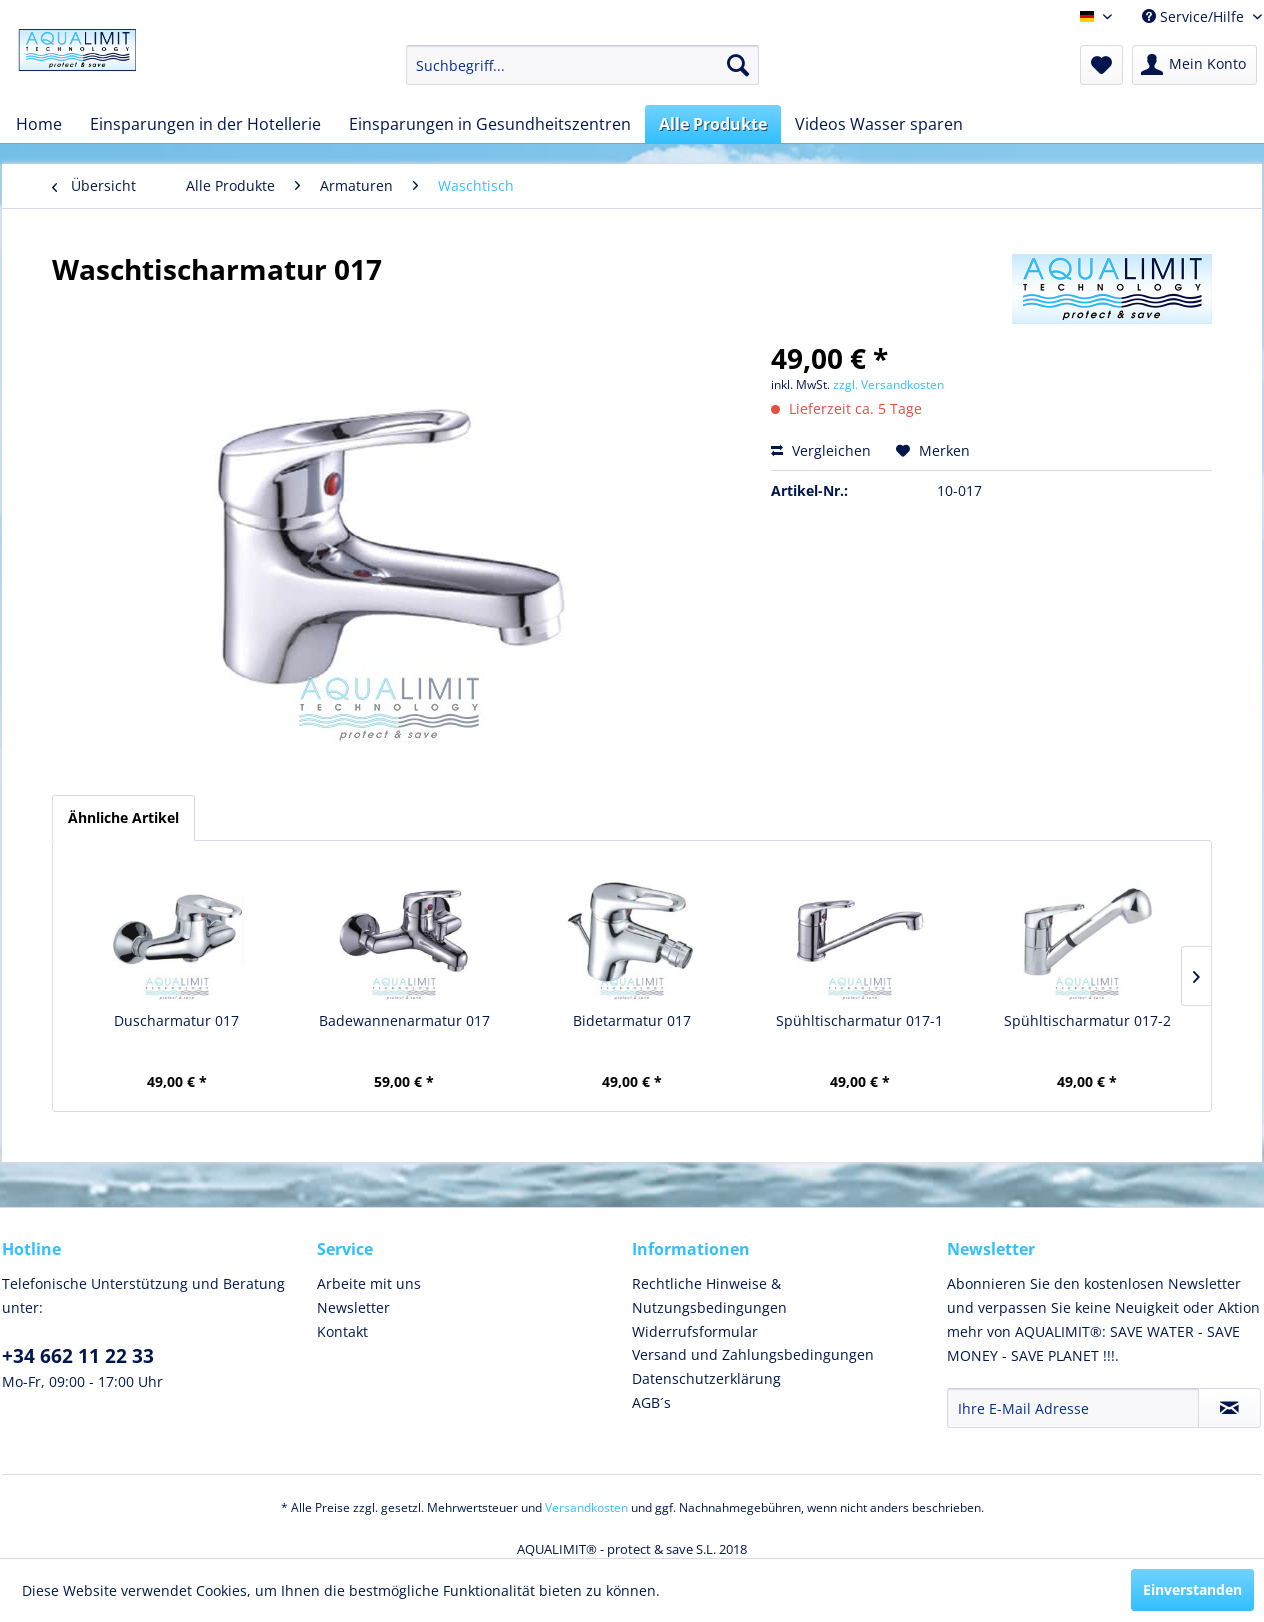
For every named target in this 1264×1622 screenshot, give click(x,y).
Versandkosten (586, 1507)
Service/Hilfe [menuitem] (1195, 16)
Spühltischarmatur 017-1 (859, 1020)
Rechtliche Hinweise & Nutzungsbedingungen (709, 1295)
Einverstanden (1192, 1589)
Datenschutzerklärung (706, 1378)
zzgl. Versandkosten (888, 384)
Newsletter (353, 1307)
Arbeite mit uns (369, 1283)
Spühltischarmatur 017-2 (1087, 1020)
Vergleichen (821, 450)
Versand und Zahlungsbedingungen (753, 1354)
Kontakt (342, 1331)
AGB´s (651, 1402)
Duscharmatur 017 (176, 1020)
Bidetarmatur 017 (632, 1020)
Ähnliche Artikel (123, 817)
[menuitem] (582, 65)
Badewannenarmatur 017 (404, 1020)
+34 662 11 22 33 (78, 1356)
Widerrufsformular (695, 1331)
